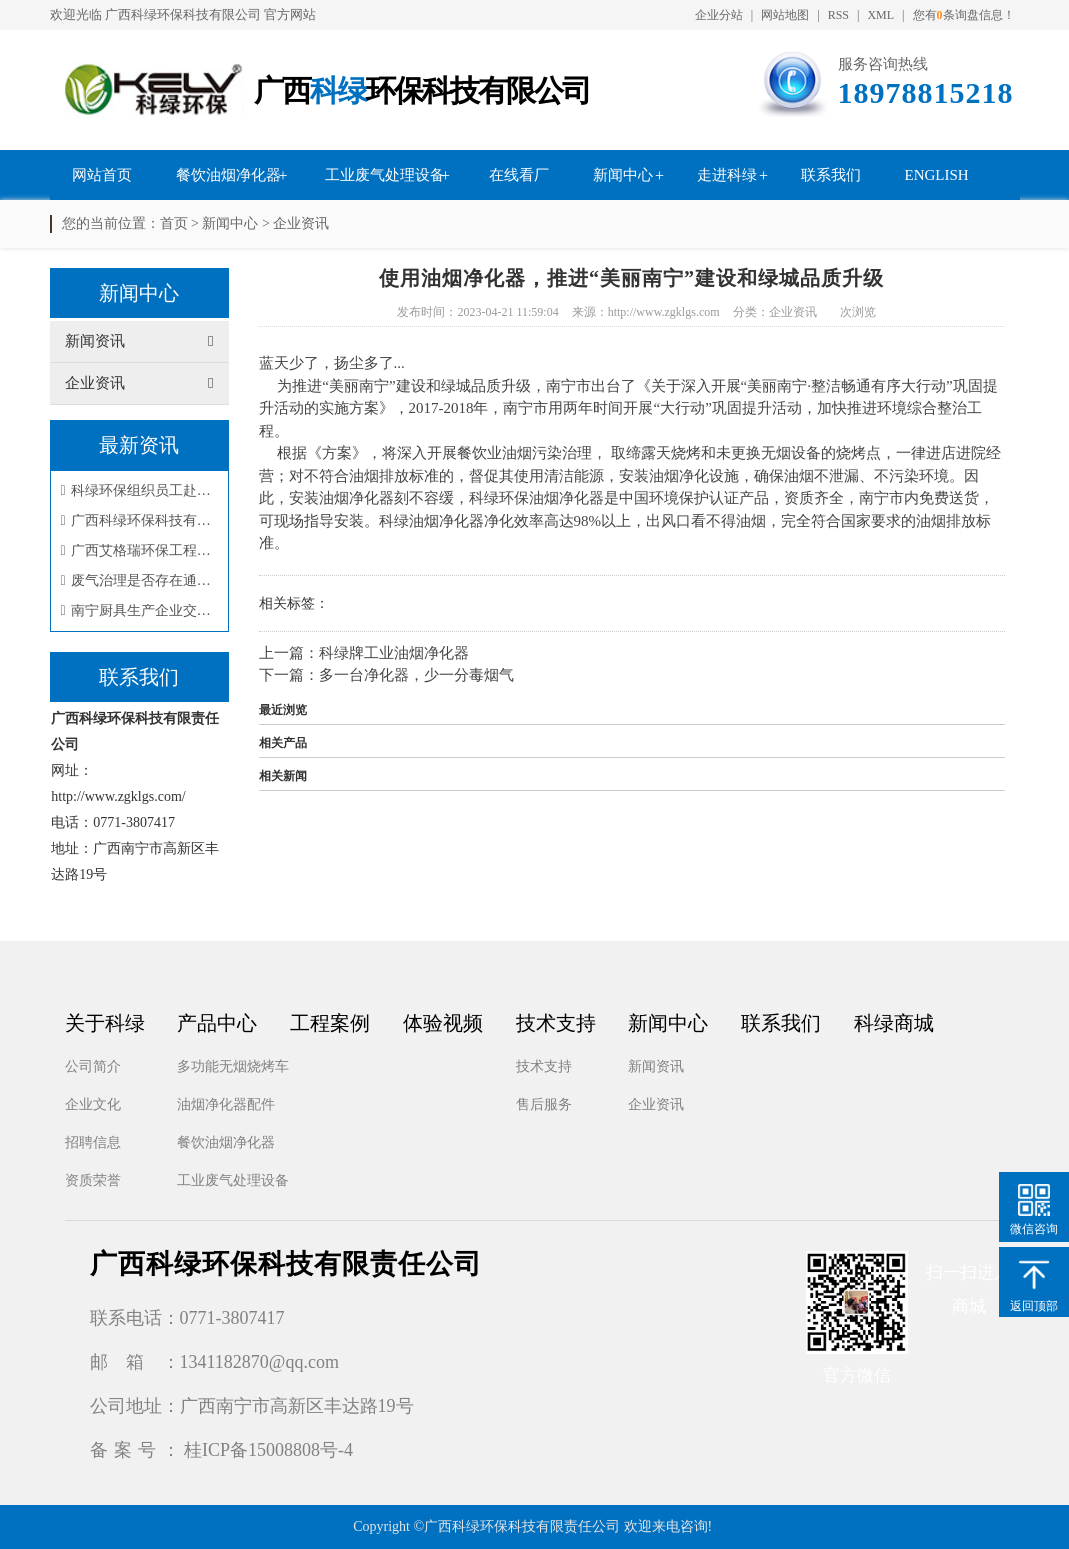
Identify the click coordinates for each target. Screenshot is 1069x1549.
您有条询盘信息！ (964, 15)
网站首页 (102, 175)
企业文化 (93, 1104)
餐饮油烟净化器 (228, 175)
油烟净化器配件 (226, 1104)
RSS (838, 15)
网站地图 (785, 15)
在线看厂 (519, 175)
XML (880, 15)
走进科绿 (727, 175)
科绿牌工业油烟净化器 (394, 653)
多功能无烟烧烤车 (233, 1066)
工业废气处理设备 (385, 175)
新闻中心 (623, 175)
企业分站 (719, 15)
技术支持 (544, 1066)
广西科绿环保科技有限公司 (183, 14)
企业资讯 (301, 223)
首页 (174, 223)
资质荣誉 (93, 1180)
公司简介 (93, 1066)
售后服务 (544, 1104)
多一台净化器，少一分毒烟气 (416, 675)
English (937, 175)
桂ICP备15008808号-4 (268, 1450)
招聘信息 (93, 1142)
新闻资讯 (656, 1066)
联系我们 (831, 175)
